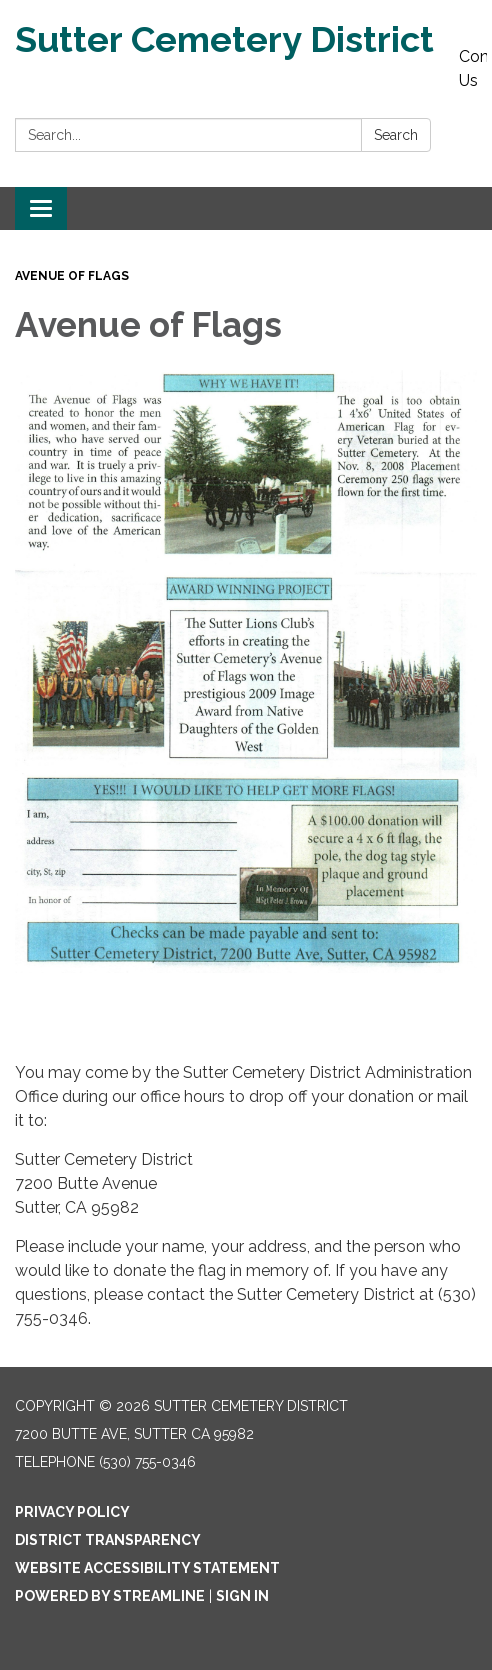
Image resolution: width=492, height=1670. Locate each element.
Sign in (242, 1596)
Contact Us (473, 68)
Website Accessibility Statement (147, 1568)
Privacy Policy (72, 1512)
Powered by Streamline (110, 1596)
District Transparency (108, 1540)
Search (396, 135)
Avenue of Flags (72, 276)
